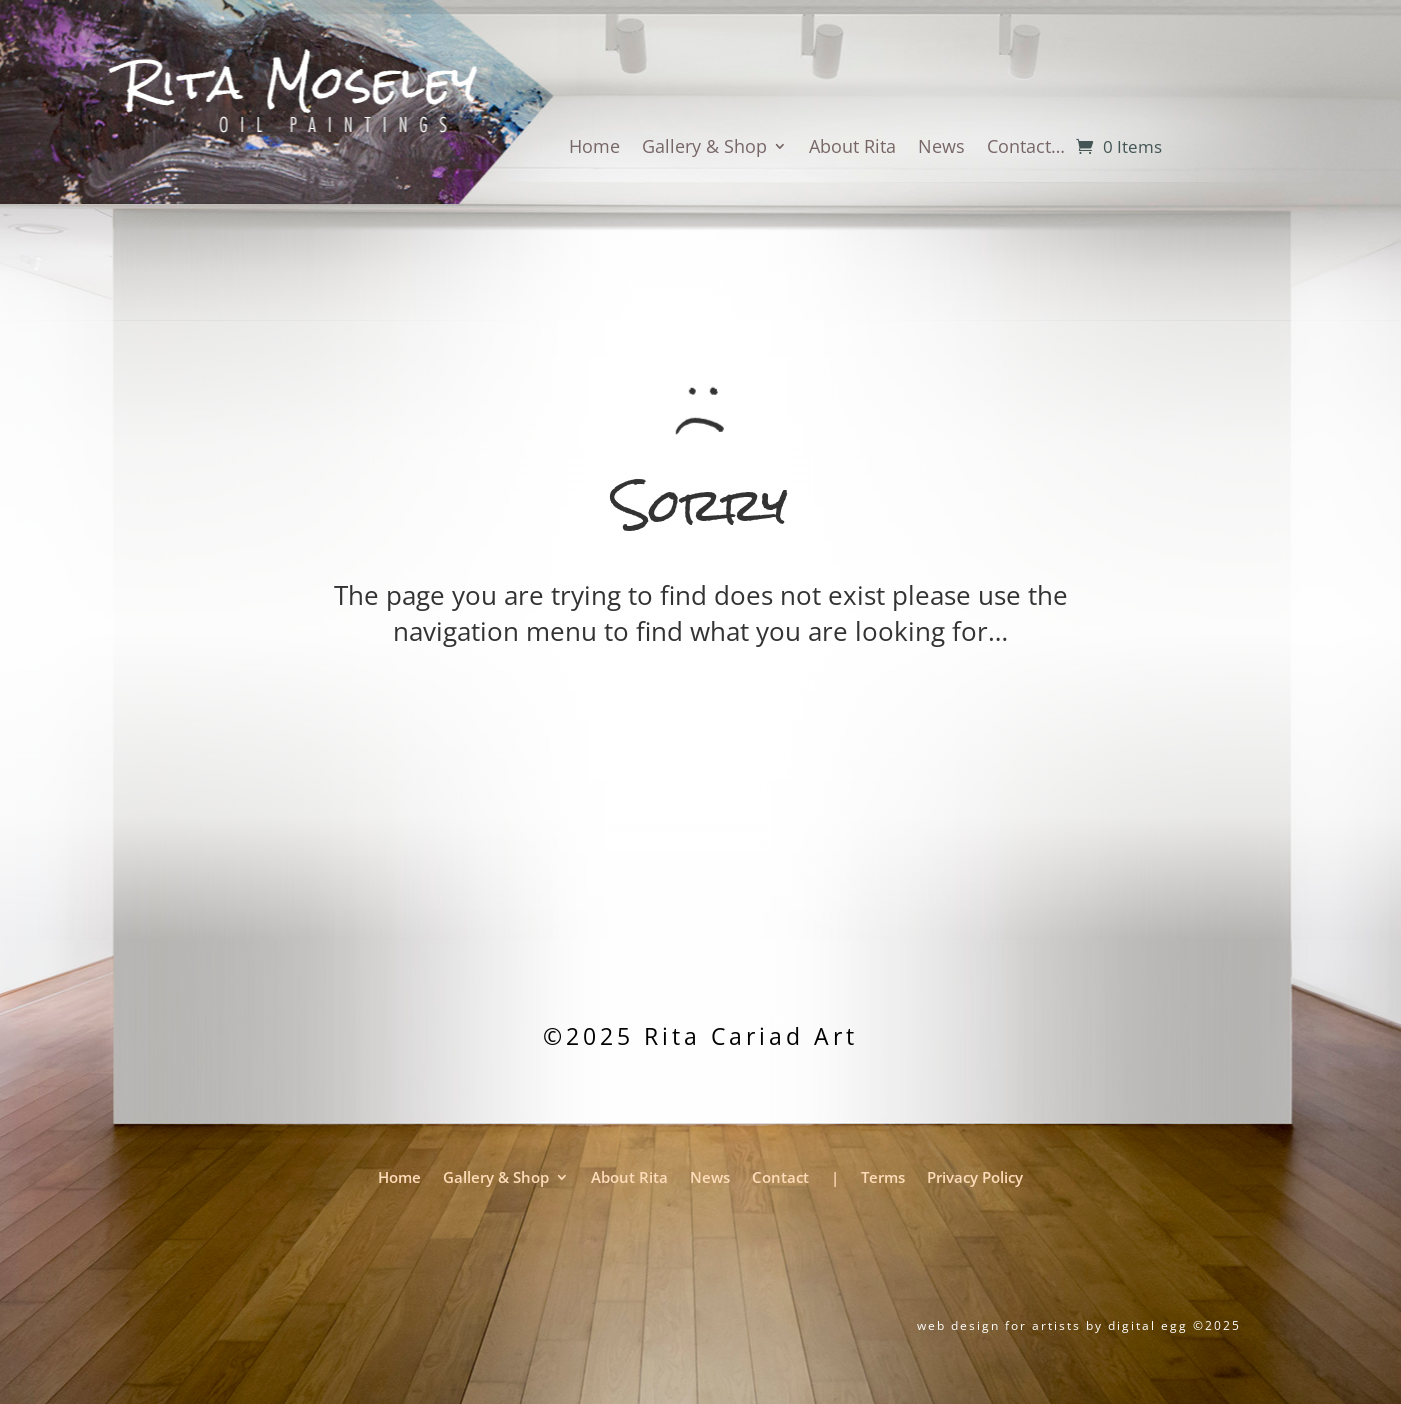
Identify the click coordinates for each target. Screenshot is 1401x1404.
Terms (883, 1179)
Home (594, 148)
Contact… (1026, 148)
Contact (780, 1179)
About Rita (852, 148)
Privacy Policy (975, 1179)
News (941, 148)
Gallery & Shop (704, 148)
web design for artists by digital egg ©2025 (1079, 1325)
